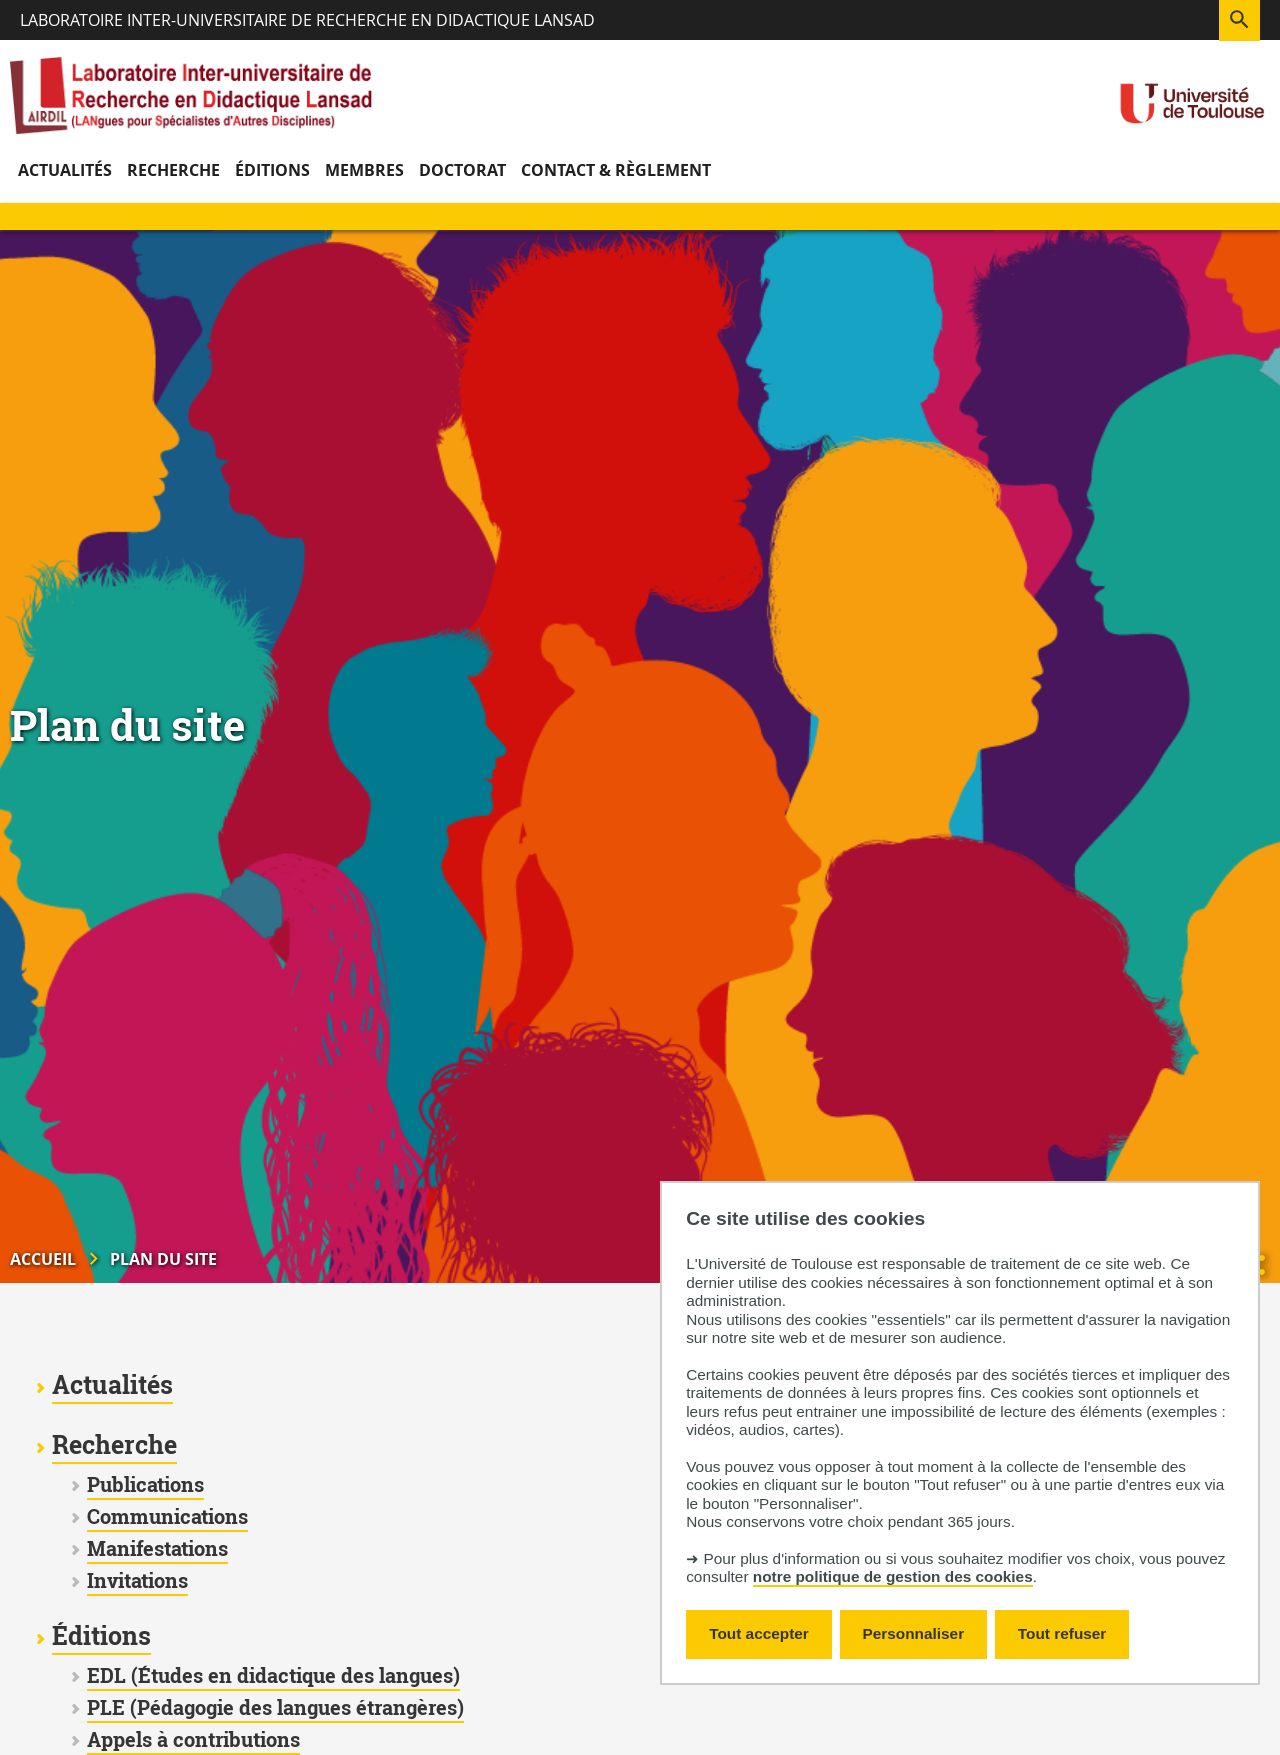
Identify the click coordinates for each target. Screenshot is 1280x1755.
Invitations (137, 1580)
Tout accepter (759, 1633)
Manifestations (157, 1548)
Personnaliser (914, 1633)
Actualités (112, 1385)
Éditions (101, 1636)
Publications (145, 1484)
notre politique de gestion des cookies (893, 1576)
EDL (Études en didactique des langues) (273, 1675)
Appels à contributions (193, 1739)
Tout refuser (1062, 1633)
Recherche (114, 1445)
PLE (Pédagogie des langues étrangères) (275, 1707)
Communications (167, 1516)
